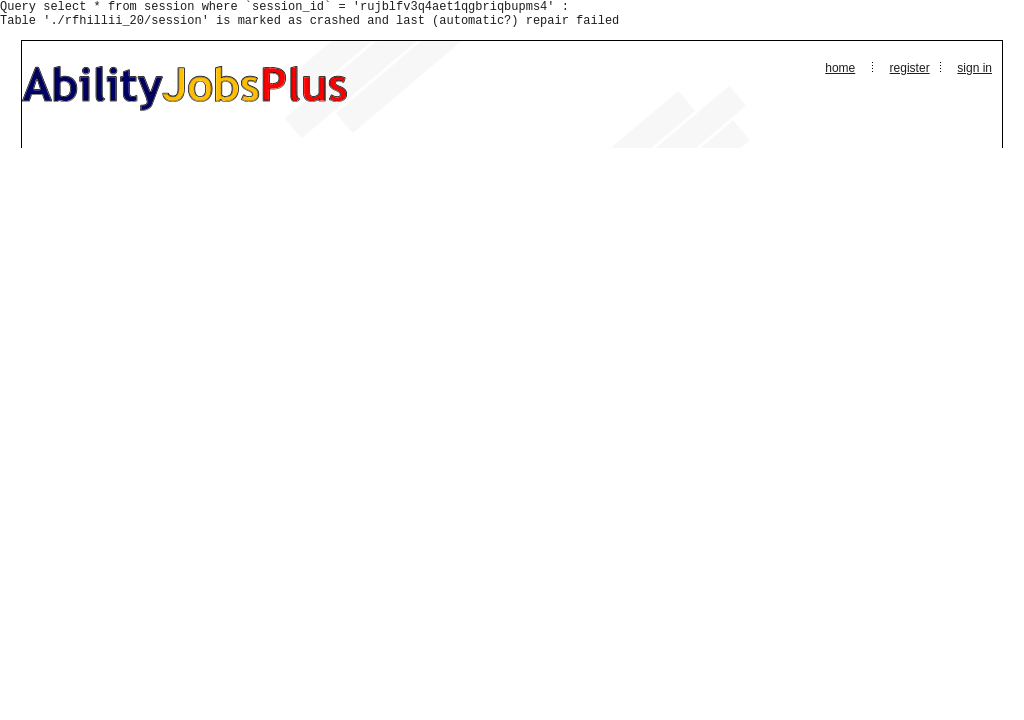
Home (840, 74)
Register (910, 74)
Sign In (974, 74)
